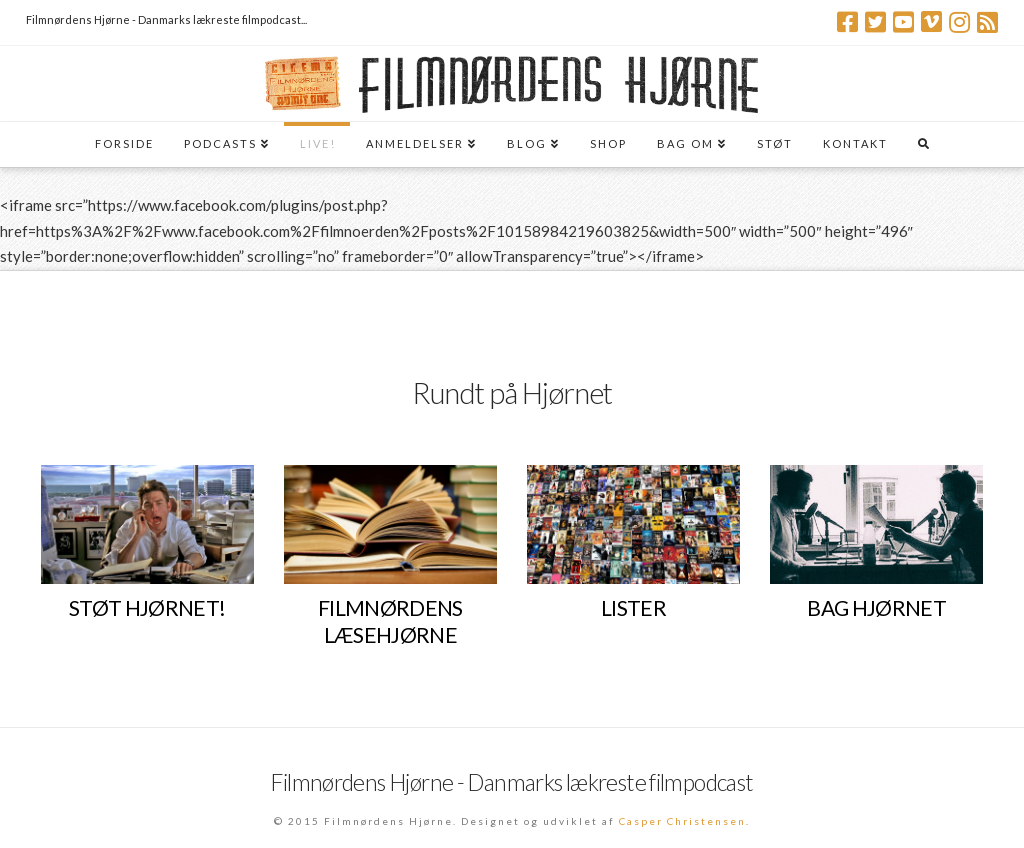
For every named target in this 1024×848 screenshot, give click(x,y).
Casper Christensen (682, 821)
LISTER (633, 607)
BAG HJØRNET (876, 607)
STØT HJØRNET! (147, 607)
